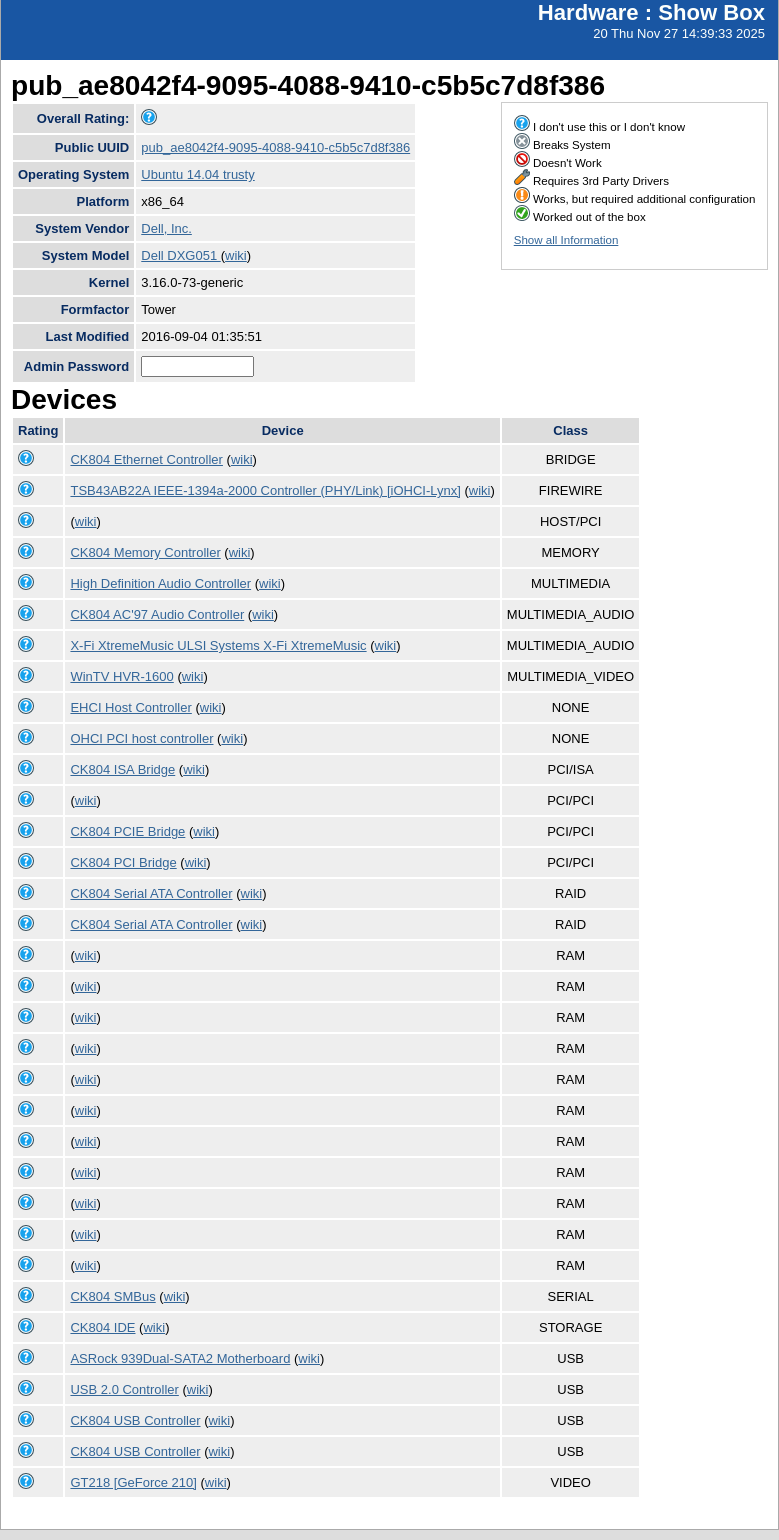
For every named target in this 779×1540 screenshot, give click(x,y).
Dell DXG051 (180, 255)
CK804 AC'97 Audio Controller (157, 614)
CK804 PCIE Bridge (127, 831)
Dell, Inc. (166, 228)
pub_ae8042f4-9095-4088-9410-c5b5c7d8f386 (275, 147)
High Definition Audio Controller (160, 583)
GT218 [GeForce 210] (133, 1482)
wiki (236, 255)
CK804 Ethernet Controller (146, 459)
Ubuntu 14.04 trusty (197, 174)
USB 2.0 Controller (124, 1389)
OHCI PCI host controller (141, 738)
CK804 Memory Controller (145, 552)
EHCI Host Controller (130, 707)
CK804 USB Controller (135, 1420)
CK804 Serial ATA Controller (151, 893)
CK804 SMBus (112, 1296)
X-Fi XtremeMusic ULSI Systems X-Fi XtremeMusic (218, 645)
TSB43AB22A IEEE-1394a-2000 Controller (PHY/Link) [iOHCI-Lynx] (265, 490)
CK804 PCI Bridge (123, 862)
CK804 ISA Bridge (122, 769)
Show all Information (566, 240)
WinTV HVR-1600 (121, 676)
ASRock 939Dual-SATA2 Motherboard (180, 1358)
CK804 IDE (102, 1327)
